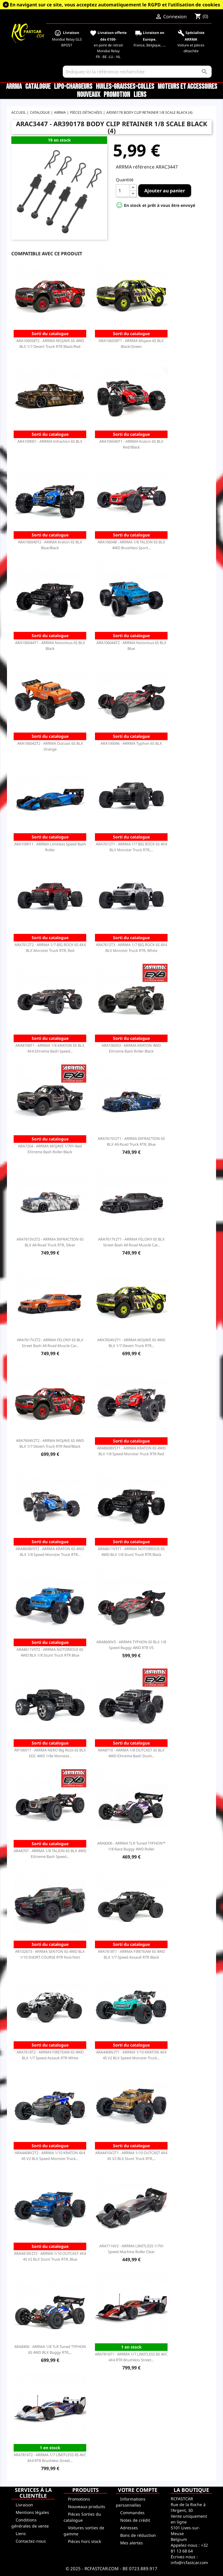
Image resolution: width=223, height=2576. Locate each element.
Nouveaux (88, 95)
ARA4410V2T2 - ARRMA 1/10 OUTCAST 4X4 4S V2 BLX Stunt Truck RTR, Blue (50, 2256)
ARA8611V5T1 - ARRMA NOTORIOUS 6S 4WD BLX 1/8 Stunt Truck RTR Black (131, 1551)
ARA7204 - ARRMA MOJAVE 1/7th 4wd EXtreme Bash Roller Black (50, 1148)
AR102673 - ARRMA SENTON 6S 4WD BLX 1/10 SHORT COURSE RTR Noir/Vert (50, 1954)
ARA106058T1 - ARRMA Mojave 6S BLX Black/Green (131, 343)
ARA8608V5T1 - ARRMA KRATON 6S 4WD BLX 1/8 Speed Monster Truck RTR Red (131, 1450)
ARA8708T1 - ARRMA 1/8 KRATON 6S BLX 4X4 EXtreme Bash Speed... (49, 1048)
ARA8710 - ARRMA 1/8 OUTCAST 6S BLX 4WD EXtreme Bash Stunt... (131, 1752)
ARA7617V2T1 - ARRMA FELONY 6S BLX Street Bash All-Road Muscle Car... (131, 1242)
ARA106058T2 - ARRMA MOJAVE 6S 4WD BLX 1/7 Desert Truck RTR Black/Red (50, 343)
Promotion (117, 95)
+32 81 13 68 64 (189, 2548)
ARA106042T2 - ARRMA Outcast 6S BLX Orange (50, 746)
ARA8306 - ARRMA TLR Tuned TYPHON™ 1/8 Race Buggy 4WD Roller (131, 1846)
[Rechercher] (137, 72)
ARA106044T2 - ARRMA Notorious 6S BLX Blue (131, 645)
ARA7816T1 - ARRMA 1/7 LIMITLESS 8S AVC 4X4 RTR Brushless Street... (131, 2356)
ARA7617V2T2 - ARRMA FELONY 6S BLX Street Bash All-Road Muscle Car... (50, 1342)
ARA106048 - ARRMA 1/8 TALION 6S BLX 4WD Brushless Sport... (131, 544)
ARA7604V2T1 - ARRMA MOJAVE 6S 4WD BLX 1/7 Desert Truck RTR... (131, 1342)
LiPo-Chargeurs (73, 87)
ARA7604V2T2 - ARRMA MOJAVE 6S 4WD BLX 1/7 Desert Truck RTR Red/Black (50, 1443)
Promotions (79, 2499)
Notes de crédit (135, 2520)
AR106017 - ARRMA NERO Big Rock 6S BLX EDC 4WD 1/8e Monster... (50, 1752)
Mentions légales (32, 2512)
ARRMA (14, 87)
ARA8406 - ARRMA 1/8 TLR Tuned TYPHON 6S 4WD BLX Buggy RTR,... (50, 2349)
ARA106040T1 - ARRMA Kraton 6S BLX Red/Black (131, 444)
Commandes (132, 2512)
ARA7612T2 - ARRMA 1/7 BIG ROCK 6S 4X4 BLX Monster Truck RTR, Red (50, 947)
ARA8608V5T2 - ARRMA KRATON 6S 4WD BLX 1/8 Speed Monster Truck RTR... (50, 1551)
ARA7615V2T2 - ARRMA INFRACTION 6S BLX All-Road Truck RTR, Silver (50, 1242)
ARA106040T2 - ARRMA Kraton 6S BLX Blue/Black (50, 544)
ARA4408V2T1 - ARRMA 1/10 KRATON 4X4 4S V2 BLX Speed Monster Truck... (131, 2054)
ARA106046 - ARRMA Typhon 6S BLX (131, 743)
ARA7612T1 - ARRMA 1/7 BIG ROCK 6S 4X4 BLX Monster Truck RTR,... (131, 846)
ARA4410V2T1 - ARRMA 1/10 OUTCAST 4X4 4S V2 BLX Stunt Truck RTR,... (131, 2155)
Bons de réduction (138, 2535)
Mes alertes (131, 2543)
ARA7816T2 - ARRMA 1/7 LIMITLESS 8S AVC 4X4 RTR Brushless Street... (50, 2457)
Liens (140, 95)
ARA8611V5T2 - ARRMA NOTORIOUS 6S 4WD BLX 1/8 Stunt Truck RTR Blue (50, 1652)
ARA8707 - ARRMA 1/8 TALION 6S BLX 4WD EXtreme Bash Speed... (50, 1853)
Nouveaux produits (86, 2506)
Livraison (24, 2505)
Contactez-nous (31, 2541)
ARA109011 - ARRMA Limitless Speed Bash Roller (50, 846)
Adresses (129, 2527)
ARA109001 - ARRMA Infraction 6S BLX (49, 441)
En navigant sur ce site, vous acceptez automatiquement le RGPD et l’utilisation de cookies (115, 4)
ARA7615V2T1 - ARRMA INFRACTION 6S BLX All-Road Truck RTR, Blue (131, 1141)
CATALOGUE (38, 87)
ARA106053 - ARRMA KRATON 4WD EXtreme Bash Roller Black (131, 1048)
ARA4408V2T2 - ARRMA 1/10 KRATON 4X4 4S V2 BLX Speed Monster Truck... (50, 2155)
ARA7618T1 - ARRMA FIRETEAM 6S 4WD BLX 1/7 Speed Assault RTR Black (131, 1954)
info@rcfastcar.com (189, 2562)
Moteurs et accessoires (187, 87)
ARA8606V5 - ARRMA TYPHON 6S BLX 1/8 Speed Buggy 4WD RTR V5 (131, 1644)
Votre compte (137, 2489)
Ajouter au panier (164, 190)
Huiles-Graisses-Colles (125, 87)
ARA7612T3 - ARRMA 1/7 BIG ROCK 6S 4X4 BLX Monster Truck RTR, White (131, 947)
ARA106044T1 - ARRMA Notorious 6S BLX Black (50, 645)
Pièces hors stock (84, 2541)
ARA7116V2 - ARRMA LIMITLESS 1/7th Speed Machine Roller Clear (131, 2248)
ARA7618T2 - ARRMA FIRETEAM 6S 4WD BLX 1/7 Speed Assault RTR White (50, 2054)
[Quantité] (123, 190)
